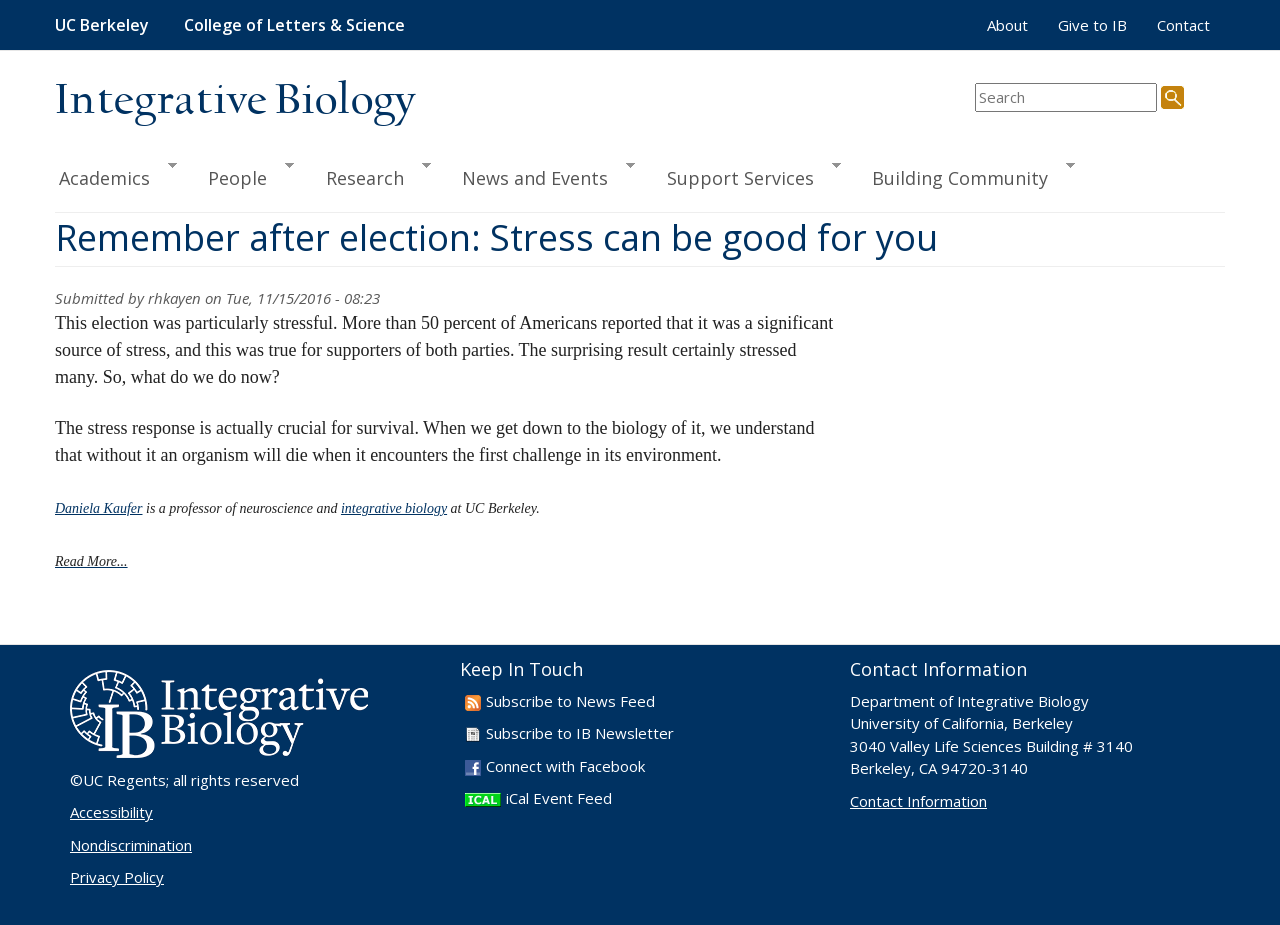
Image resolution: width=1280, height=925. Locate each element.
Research (369, 175)
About (1007, 25)
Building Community (964, 175)
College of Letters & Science (294, 25)
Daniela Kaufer (99, 508)
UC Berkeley (102, 25)
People (242, 175)
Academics (116, 175)
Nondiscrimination (131, 845)
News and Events (539, 175)
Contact (1183, 25)
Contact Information (918, 801)
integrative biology (394, 508)
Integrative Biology (235, 101)
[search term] (1066, 97)
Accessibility (111, 812)
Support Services (745, 175)
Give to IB (1092, 25)
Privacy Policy (117, 877)
